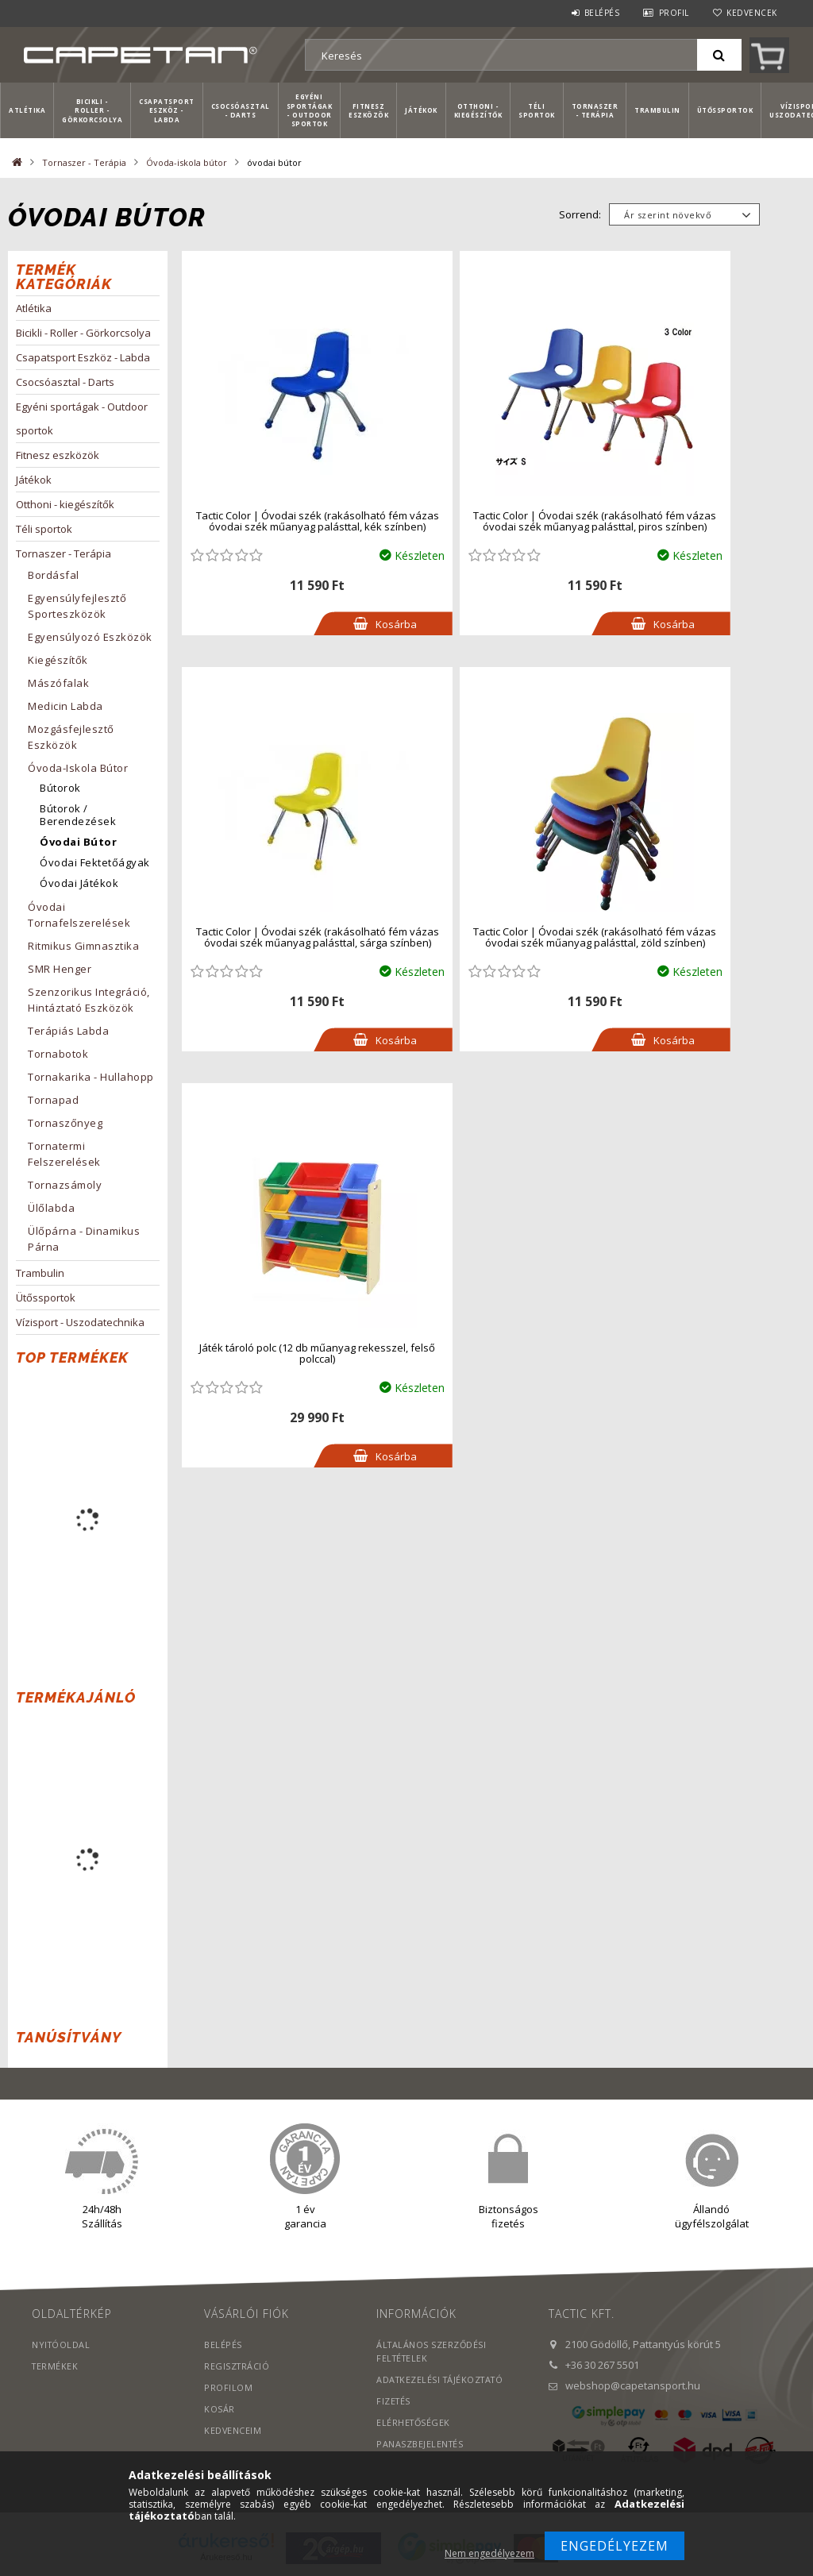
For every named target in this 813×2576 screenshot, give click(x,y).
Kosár (219, 2409)
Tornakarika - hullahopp (91, 1077)
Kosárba (327, 624)
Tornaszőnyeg (65, 1123)
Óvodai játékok (79, 883)
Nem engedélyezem (489, 2553)
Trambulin (657, 110)
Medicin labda (65, 706)
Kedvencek (751, 12)
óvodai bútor (78, 842)
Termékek (55, 2366)
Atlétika (27, 110)
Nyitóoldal (61, 2344)
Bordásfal (53, 575)
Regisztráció (237, 2366)
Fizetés (394, 2401)
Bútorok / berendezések (78, 814)
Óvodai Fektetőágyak (95, 862)
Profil (674, 12)
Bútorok (60, 788)
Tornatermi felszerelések (64, 1154)
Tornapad (53, 1100)
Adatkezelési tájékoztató (442, 2379)
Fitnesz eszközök (368, 110)
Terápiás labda (68, 1031)
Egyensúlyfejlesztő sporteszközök (77, 606)
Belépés (602, 12)
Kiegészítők (58, 660)
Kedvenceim (233, 2430)
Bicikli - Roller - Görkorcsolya (92, 110)
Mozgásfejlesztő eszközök (71, 737)
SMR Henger (59, 969)
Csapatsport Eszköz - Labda (167, 110)
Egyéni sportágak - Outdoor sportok (310, 110)
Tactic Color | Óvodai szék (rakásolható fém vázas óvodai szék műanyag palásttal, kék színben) (283, 520)
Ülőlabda (51, 1208)
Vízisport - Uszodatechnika (80, 1322)
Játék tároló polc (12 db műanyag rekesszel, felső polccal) (490, 937)
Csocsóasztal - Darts (240, 110)
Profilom (228, 2387)
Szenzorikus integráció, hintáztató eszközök (89, 1000)
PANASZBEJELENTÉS (420, 2444)
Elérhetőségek (414, 2422)
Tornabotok (58, 1054)
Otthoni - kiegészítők (478, 110)
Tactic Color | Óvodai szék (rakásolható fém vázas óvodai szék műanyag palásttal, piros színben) (490, 520)
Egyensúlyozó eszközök (90, 637)
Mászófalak (58, 683)
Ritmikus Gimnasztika (83, 946)
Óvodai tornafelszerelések (79, 915)
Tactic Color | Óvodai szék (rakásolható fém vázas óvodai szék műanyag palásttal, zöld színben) (283, 937)
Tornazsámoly (65, 1185)
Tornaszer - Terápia (595, 110)
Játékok (421, 110)
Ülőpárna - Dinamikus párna (84, 1239)
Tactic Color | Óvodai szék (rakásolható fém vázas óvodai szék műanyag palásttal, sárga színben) (698, 520)
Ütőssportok (725, 110)
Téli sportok (536, 110)
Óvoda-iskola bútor (186, 162)
